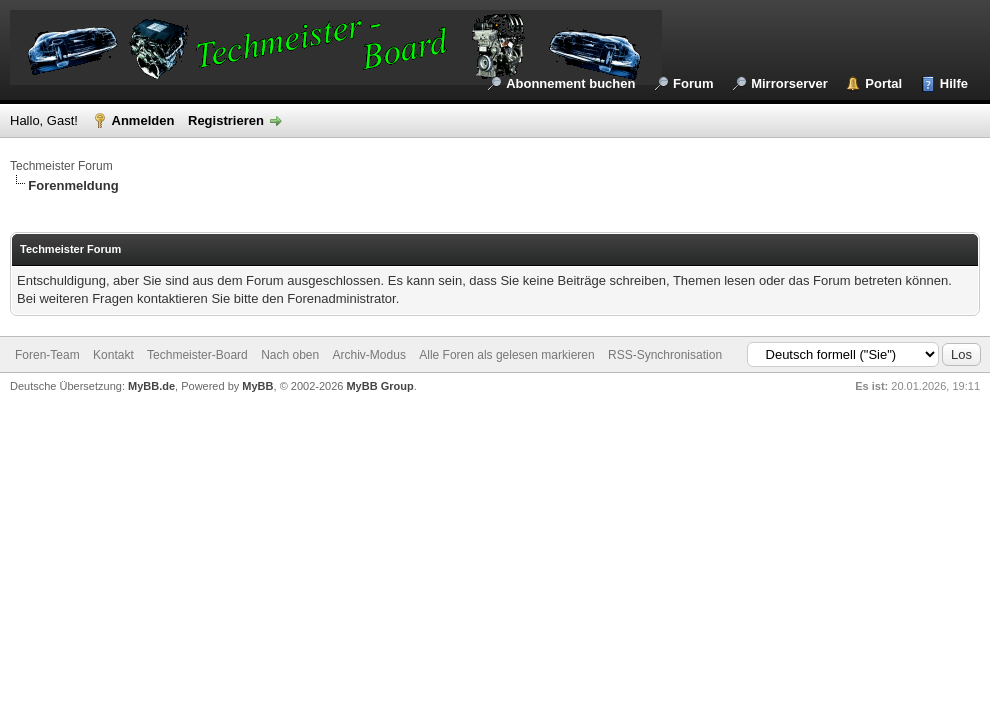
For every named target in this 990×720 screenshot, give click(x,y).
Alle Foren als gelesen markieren (506, 355)
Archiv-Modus (369, 355)
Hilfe (954, 83)
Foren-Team (47, 355)
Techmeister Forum (61, 166)
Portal (883, 83)
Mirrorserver (789, 83)
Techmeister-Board (197, 355)
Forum (693, 83)
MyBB (257, 386)
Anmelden (143, 120)
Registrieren (226, 120)
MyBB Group (379, 386)
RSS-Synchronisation (665, 355)
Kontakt (113, 355)
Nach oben (290, 355)
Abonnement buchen (570, 83)
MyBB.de (151, 386)
